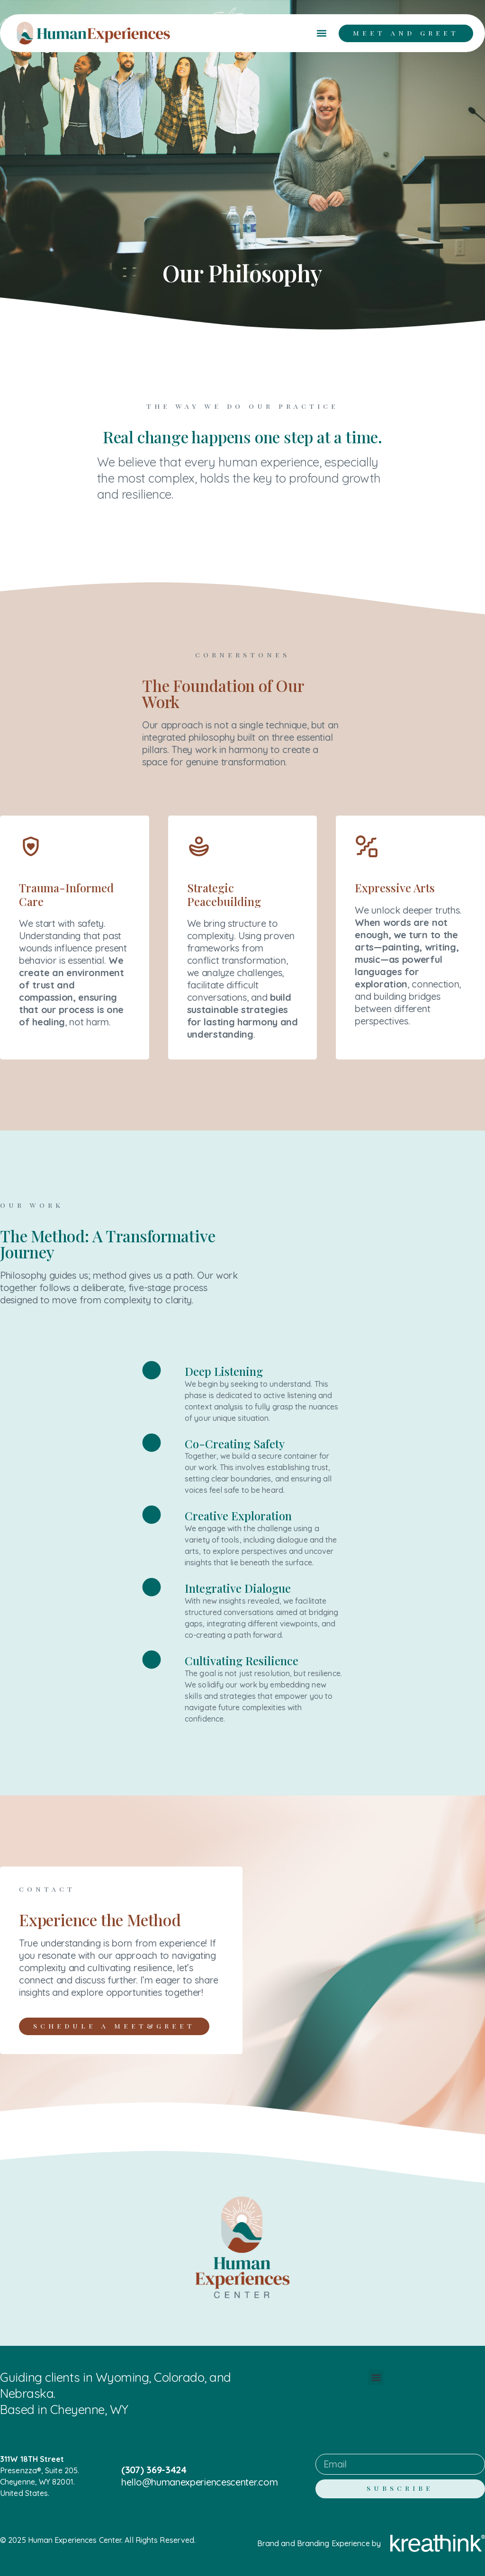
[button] (321, 33)
